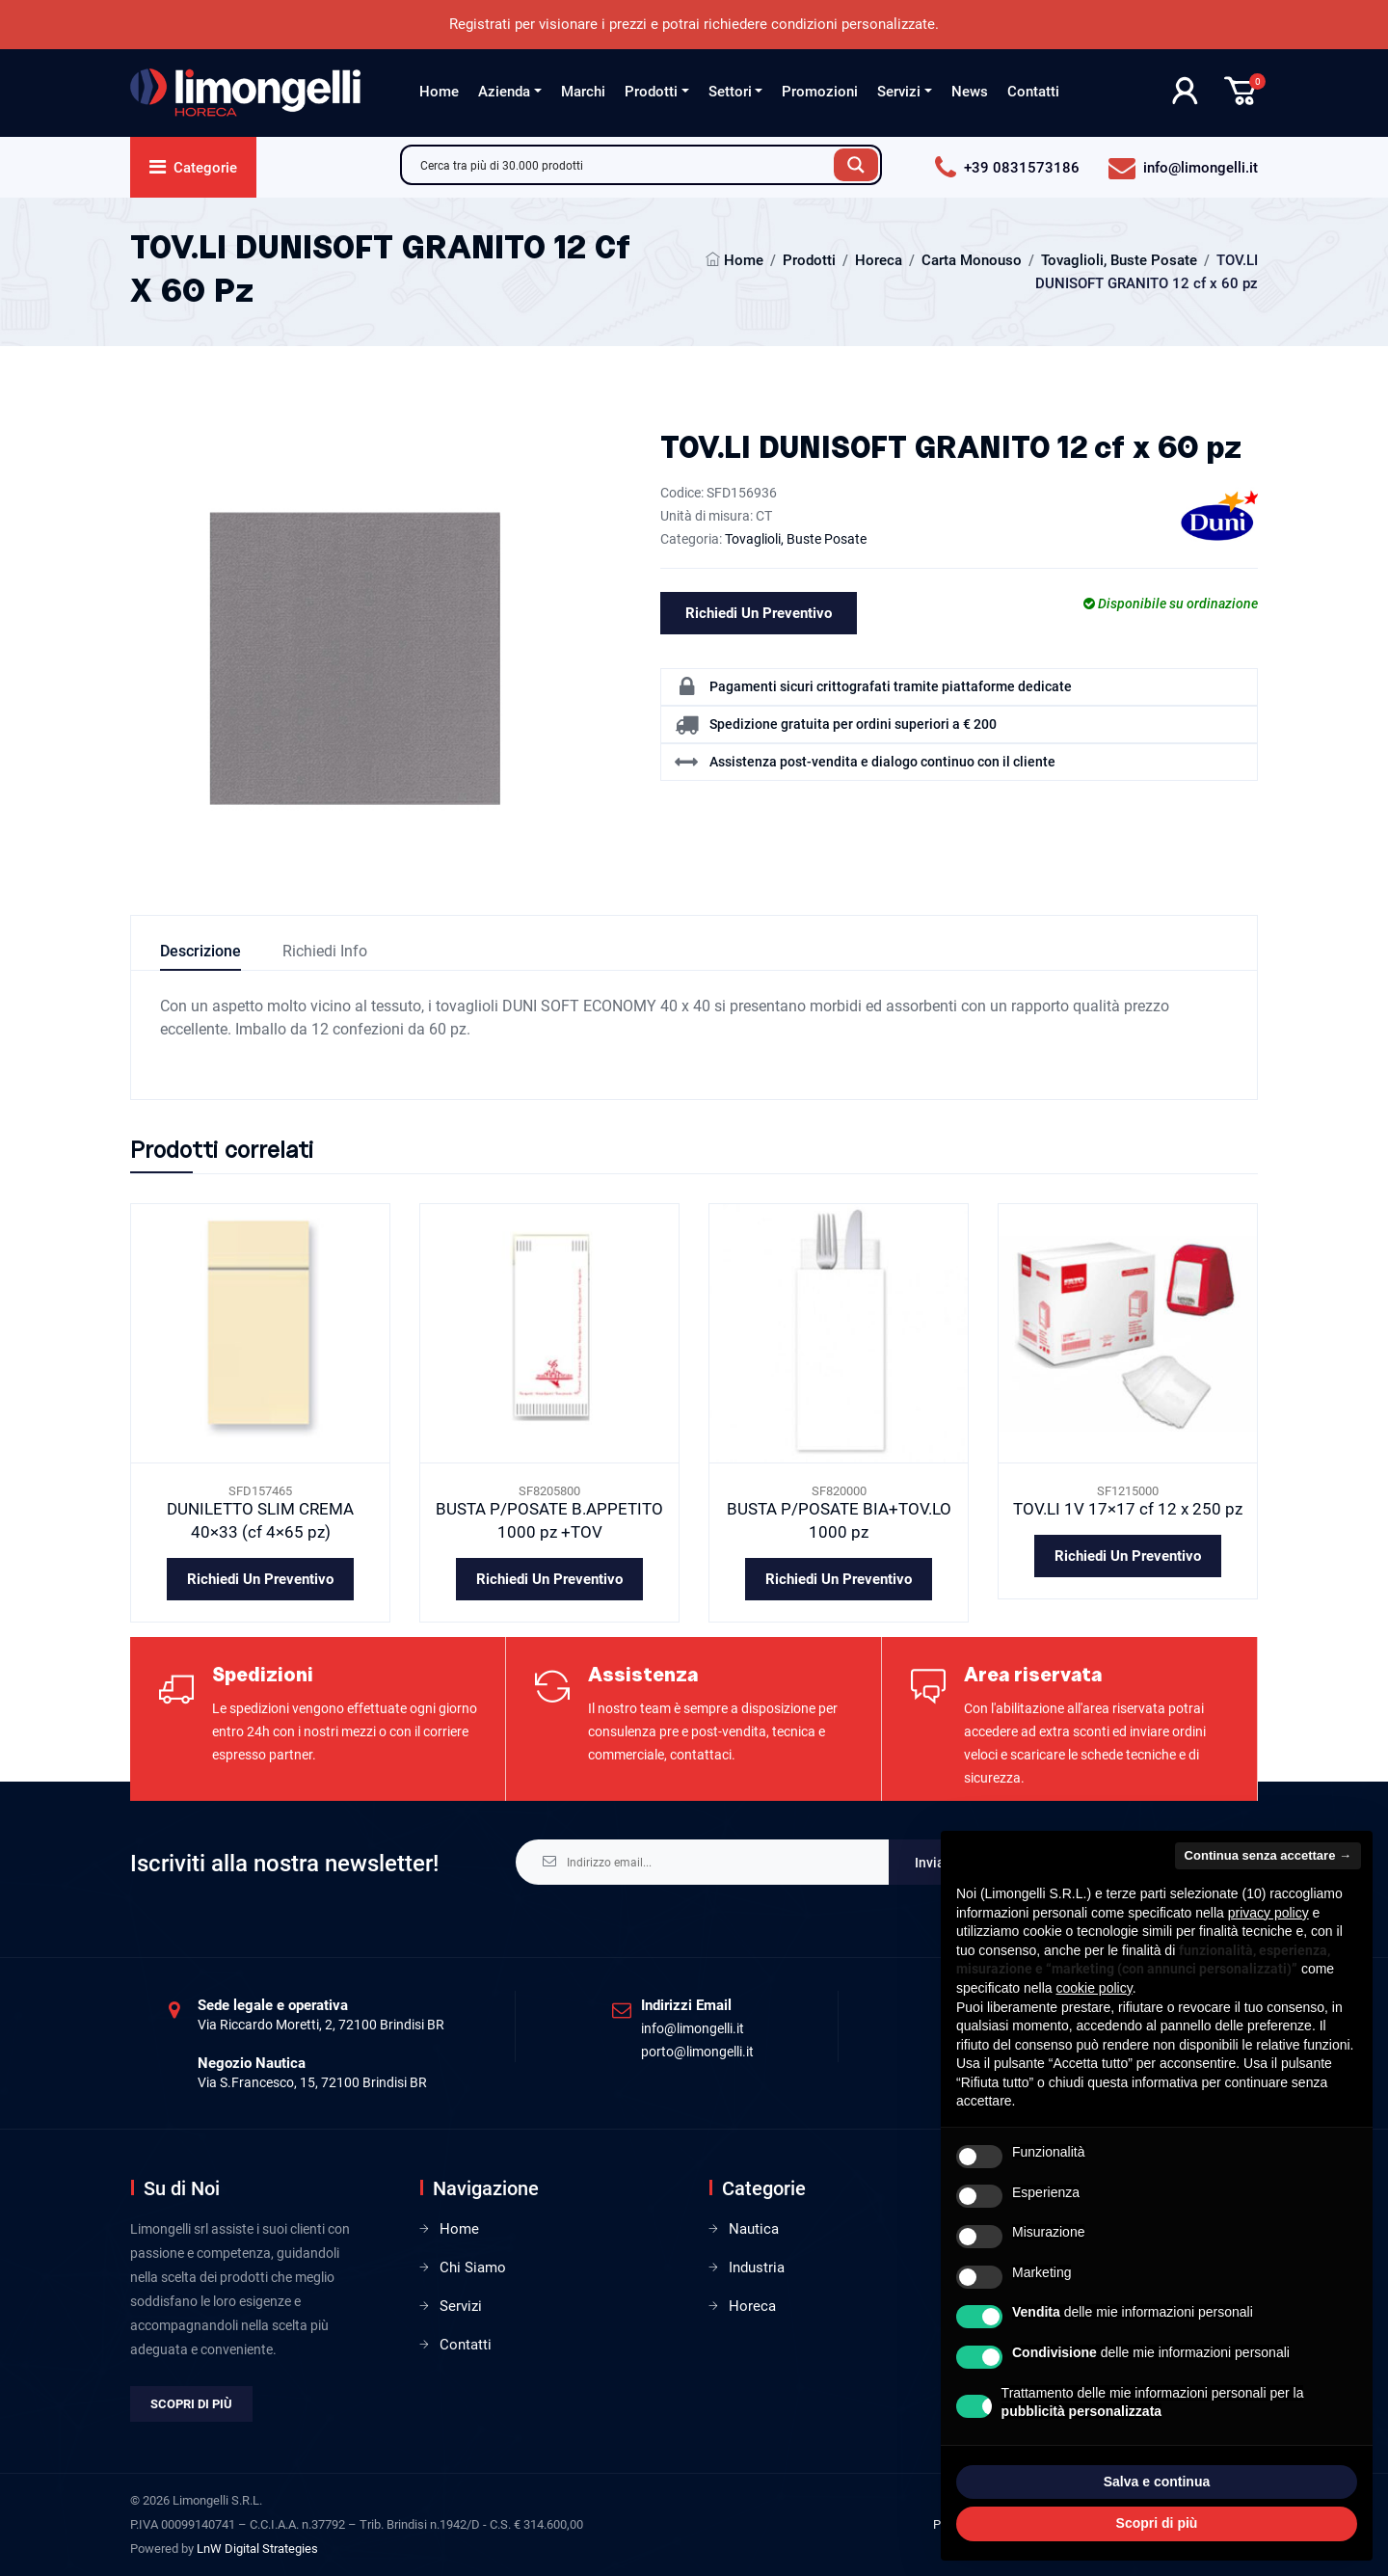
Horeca (878, 260)
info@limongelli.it (692, 2028)
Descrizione (200, 951)
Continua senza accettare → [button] (1268, 1855)
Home (439, 91)
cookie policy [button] (1094, 1988)
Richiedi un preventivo (758, 613)
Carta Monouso (971, 260)
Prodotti (651, 91)
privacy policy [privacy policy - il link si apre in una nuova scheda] (1268, 1912)
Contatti (1033, 91)
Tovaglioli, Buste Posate (1119, 260)
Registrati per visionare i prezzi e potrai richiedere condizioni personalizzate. (694, 24)
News (969, 91)
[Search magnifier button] (856, 164)
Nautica (754, 2229)
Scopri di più (191, 2404)
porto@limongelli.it (697, 2051)
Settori (730, 91)
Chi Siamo (473, 2267)
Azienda (504, 91)
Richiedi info (324, 951)
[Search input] (622, 165)
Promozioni (820, 91)
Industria (757, 2267)
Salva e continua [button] (1157, 2481)
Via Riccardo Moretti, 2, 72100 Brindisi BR (321, 2024)
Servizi (899, 91)
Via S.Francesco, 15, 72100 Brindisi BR (312, 2082)
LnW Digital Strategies (257, 2548)
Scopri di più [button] (1157, 2523)
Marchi (583, 91)
